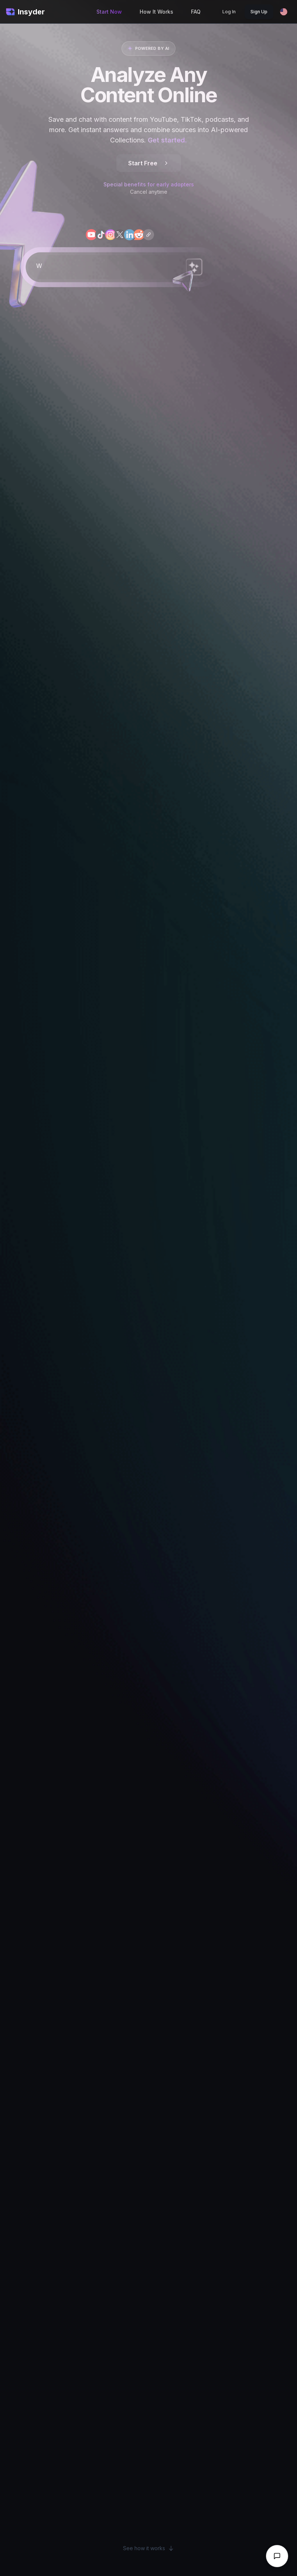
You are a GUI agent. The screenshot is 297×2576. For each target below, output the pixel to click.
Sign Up (258, 11)
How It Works (156, 11)
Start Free (148, 163)
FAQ (196, 11)
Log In (229, 11)
